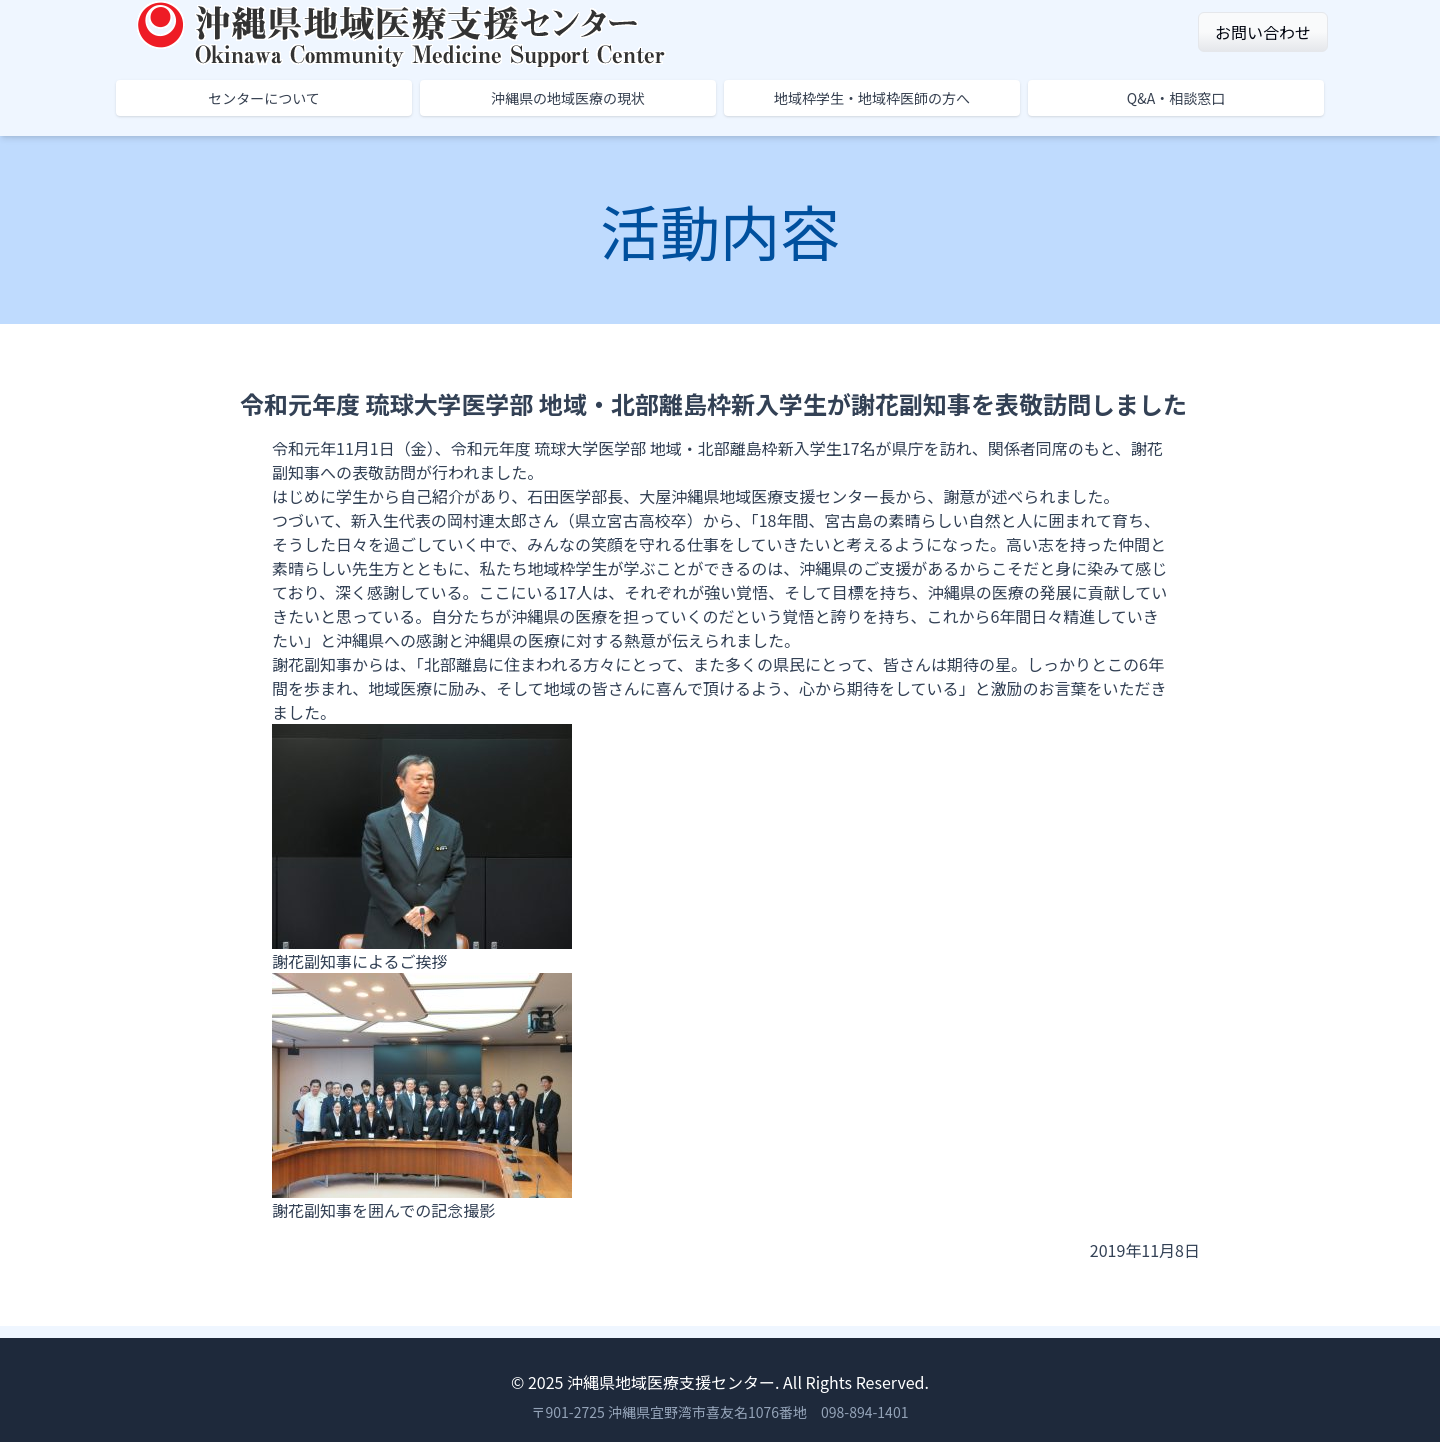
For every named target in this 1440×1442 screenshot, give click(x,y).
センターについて (264, 98)
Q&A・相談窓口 (1176, 98)
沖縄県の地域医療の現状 (568, 98)
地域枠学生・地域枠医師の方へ (872, 98)
